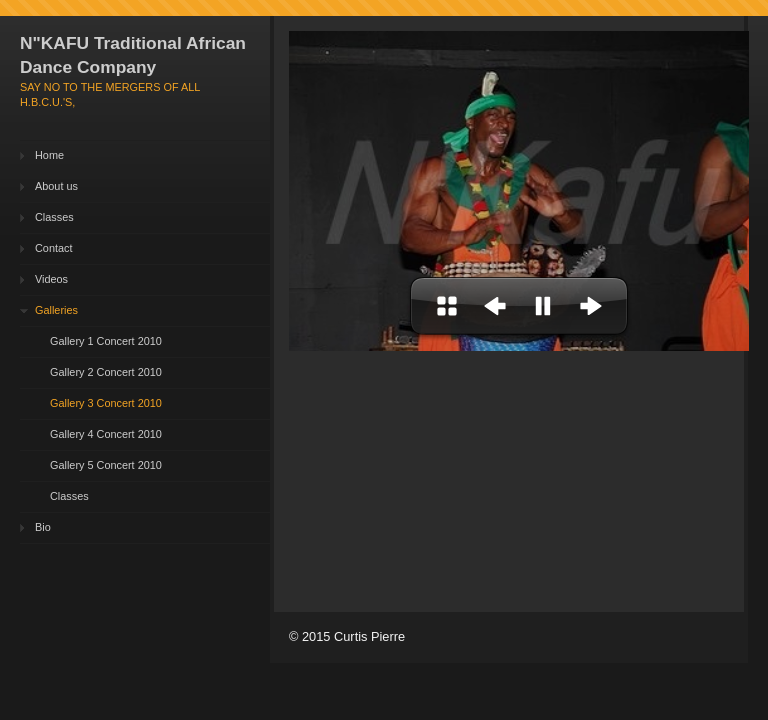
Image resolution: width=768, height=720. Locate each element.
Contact (53, 248)
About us (56, 186)
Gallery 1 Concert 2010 (106, 341)
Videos (51, 279)
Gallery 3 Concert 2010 (106, 403)
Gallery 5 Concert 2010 (106, 465)
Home (49, 155)
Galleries (56, 310)
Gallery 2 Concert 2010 (106, 372)
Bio (43, 527)
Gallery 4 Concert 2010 (106, 434)
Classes (54, 217)
